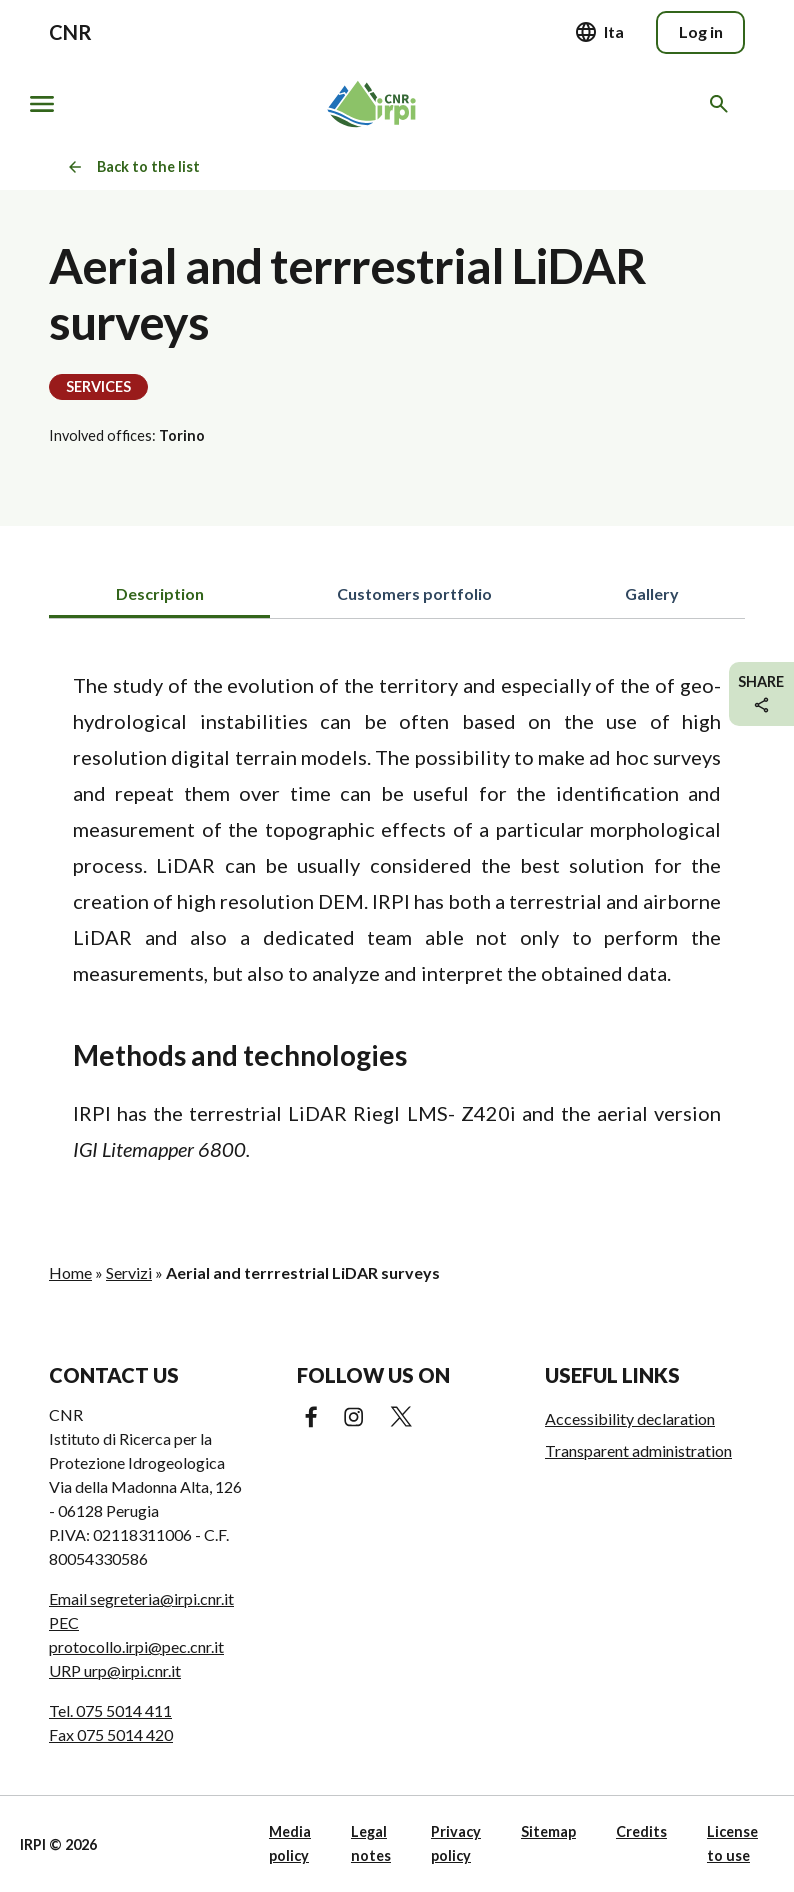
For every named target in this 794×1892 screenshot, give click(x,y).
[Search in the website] (722, 104)
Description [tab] (160, 593)
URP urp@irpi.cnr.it (115, 1670)
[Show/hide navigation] (42, 104)
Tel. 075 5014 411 (110, 1710)
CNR (70, 32)
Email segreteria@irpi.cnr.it (141, 1598)
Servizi (129, 1272)
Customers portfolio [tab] (414, 593)
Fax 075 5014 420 (111, 1734)
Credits (641, 1831)
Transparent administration (638, 1450)
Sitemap (548, 1831)
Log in (701, 31)
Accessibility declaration (630, 1418)
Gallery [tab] (652, 593)
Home (70, 1272)
